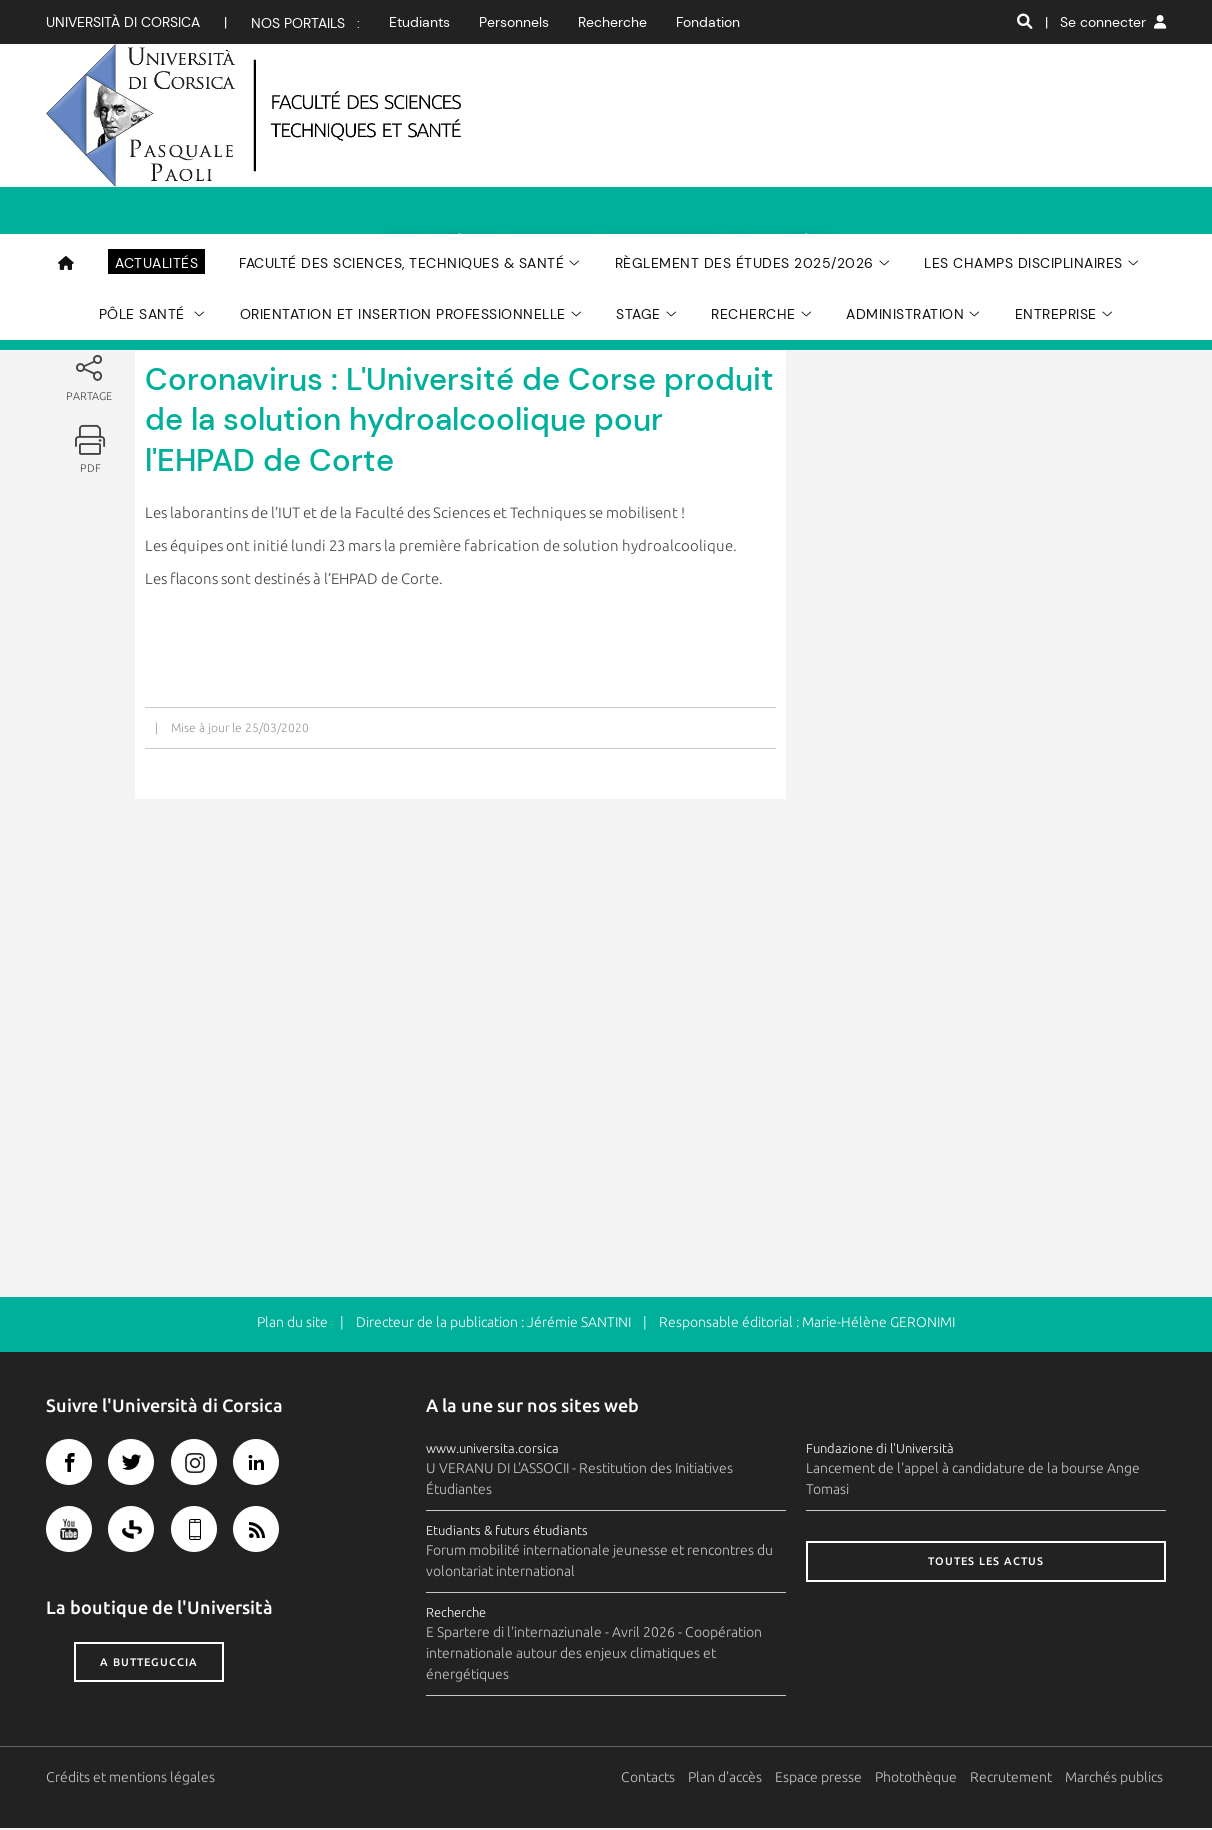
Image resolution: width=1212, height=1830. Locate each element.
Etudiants (419, 22)
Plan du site (292, 1324)
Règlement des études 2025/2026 (744, 170)
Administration (905, 221)
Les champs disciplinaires (1023, 170)
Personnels (514, 22)
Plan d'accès (728, 1779)
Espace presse (821, 1779)
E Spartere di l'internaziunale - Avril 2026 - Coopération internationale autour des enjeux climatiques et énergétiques (594, 1655)
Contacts (651, 1779)
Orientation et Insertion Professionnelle (403, 221)
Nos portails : (305, 23)
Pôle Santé (144, 221)
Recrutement (1014, 1779)
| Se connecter (1105, 22)
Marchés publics (1117, 1779)
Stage (638, 221)
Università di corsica (123, 22)
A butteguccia (149, 1663)
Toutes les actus (986, 1563)
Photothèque (919, 1779)
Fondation (708, 22)
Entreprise (1056, 221)
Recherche (612, 22)
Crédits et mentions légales (130, 1779)
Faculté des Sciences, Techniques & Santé (401, 170)
